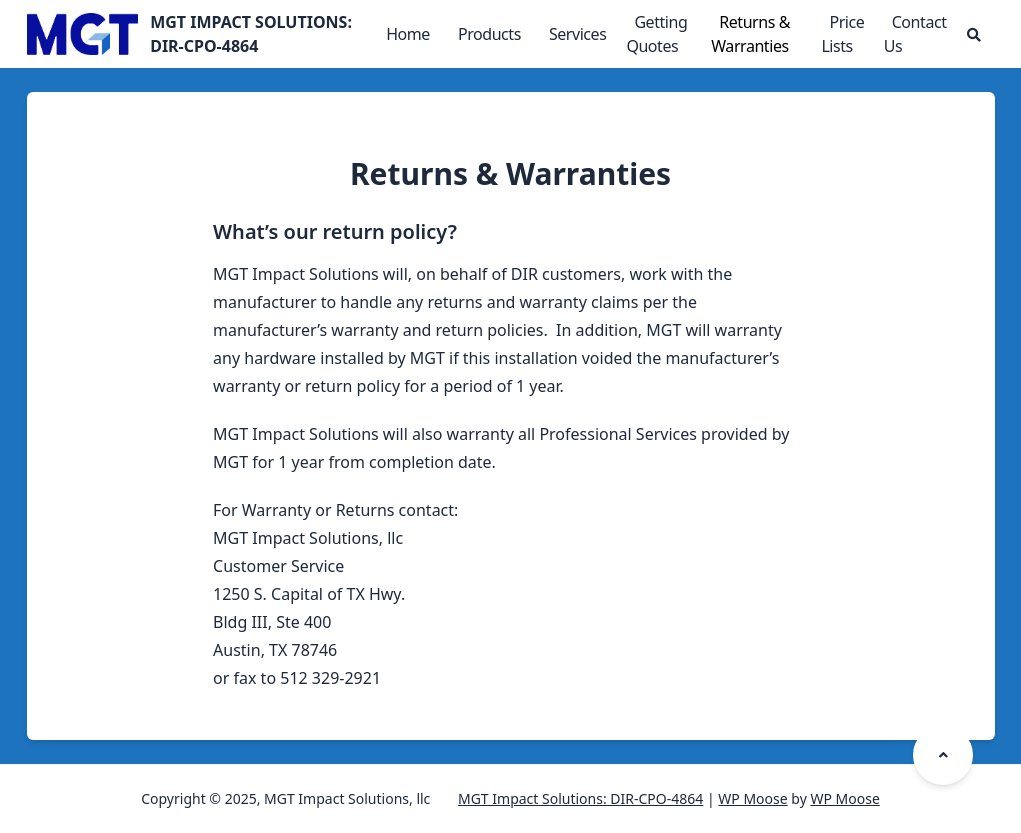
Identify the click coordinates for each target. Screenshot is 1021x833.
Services (578, 34)
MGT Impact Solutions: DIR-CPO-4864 (580, 798)
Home (408, 34)
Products (489, 34)
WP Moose (752, 798)
